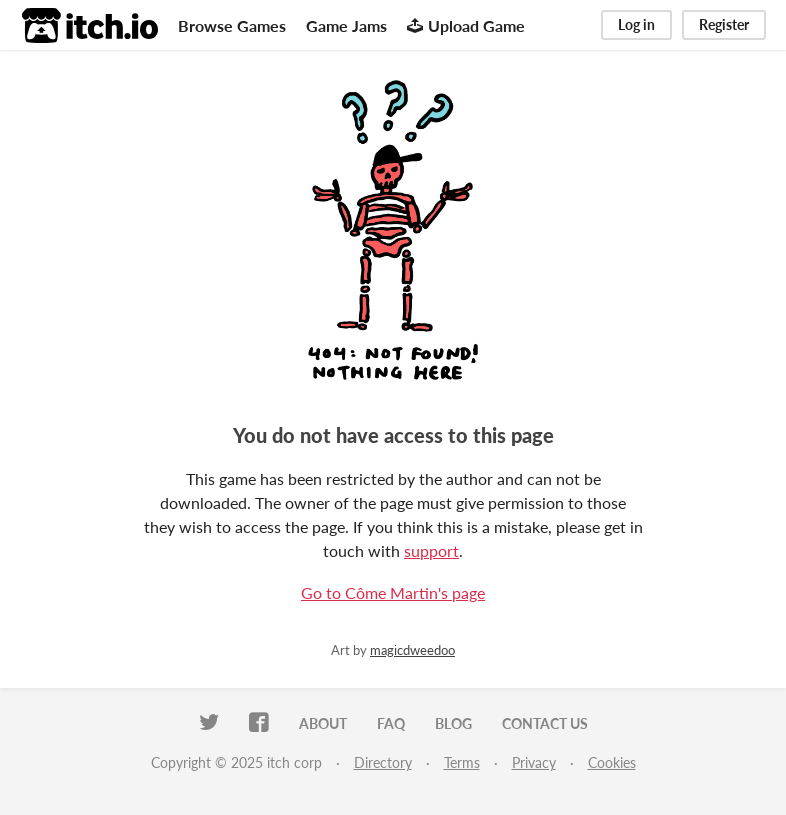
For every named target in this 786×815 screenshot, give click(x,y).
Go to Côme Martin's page (393, 592)
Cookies (612, 762)
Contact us (545, 723)
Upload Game (466, 25)
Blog (453, 723)
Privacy (534, 762)
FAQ (391, 723)
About (323, 723)
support (431, 550)
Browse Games (232, 25)
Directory (383, 762)
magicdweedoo (412, 650)
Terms (462, 762)
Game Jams (346, 25)
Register (724, 24)
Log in (636, 24)
